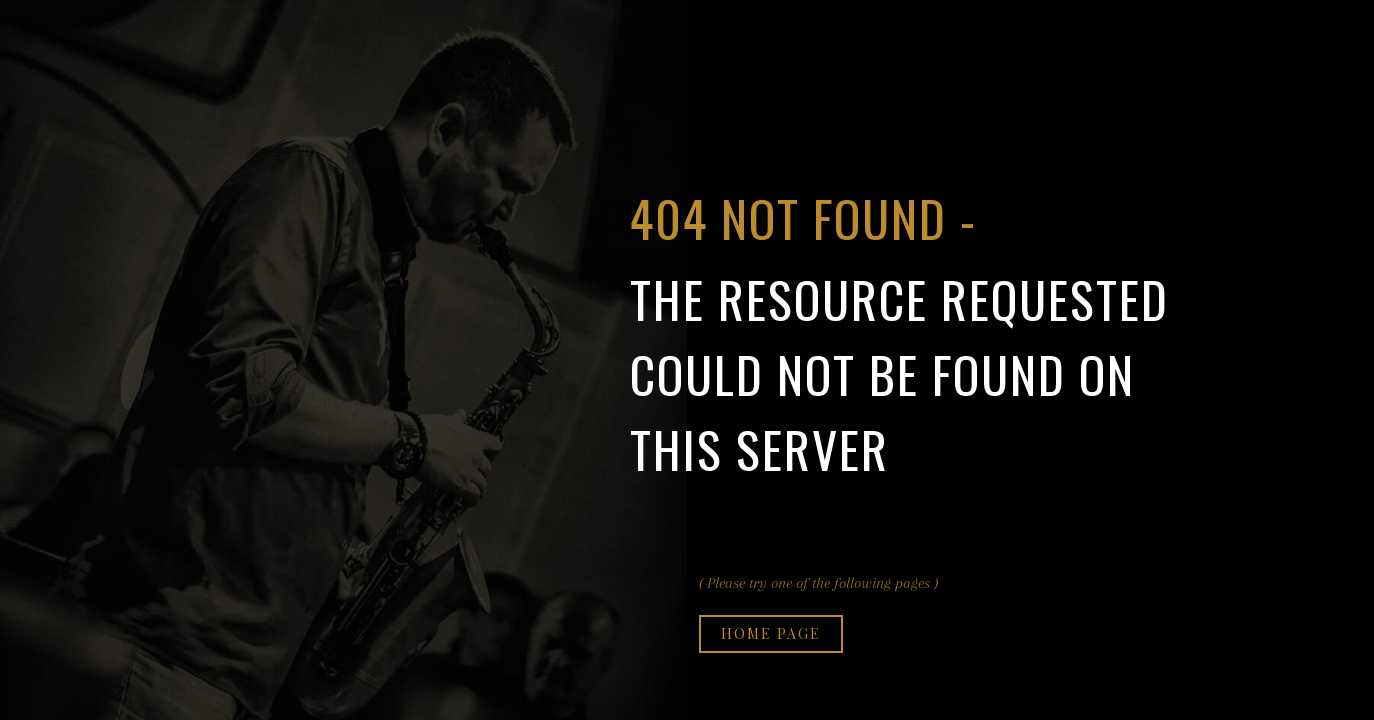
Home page (771, 633)
